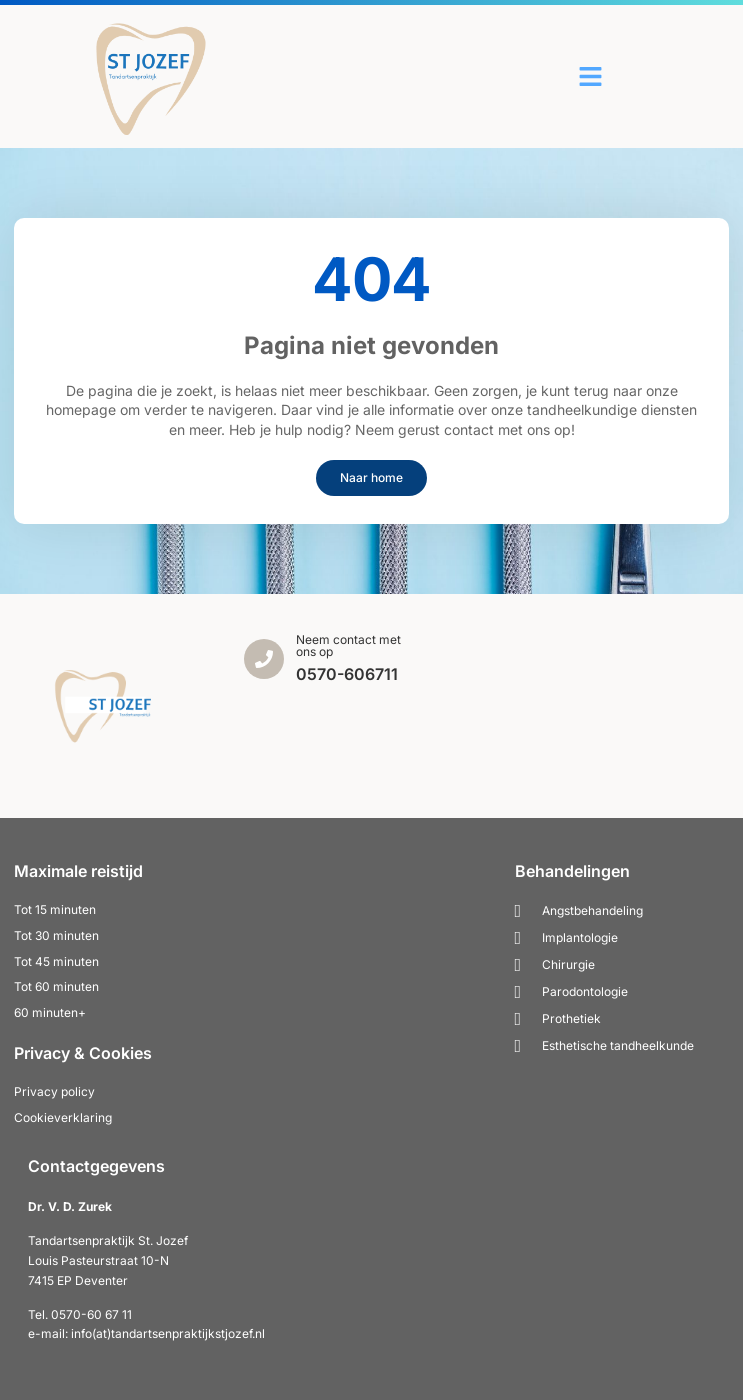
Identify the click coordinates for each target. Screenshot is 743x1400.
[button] (591, 77)
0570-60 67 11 (91, 1314)
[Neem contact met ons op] (264, 659)
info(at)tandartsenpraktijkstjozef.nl (168, 1333)
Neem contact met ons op (348, 645)
